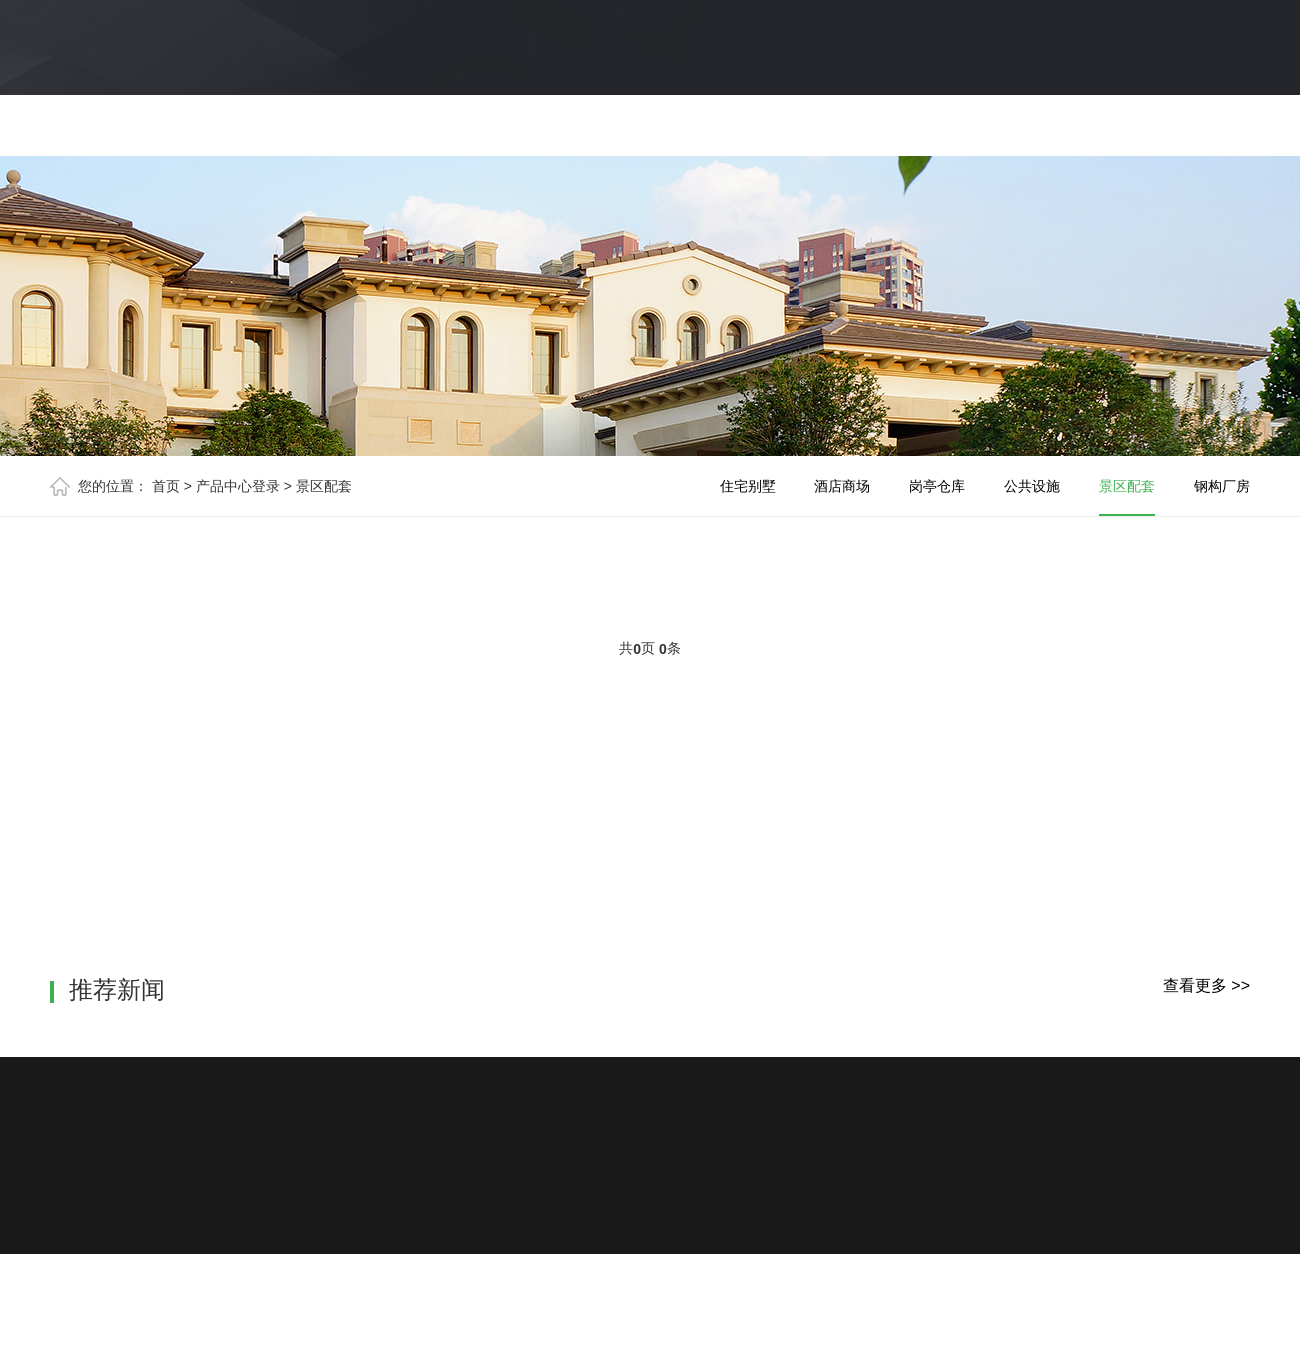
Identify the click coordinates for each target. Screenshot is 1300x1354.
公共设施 (1032, 486)
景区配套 (324, 486)
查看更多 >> (1206, 985)
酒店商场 (842, 486)
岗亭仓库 (937, 486)
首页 (166, 486)
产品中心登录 (238, 486)
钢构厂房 (1222, 486)
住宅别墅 (748, 486)
